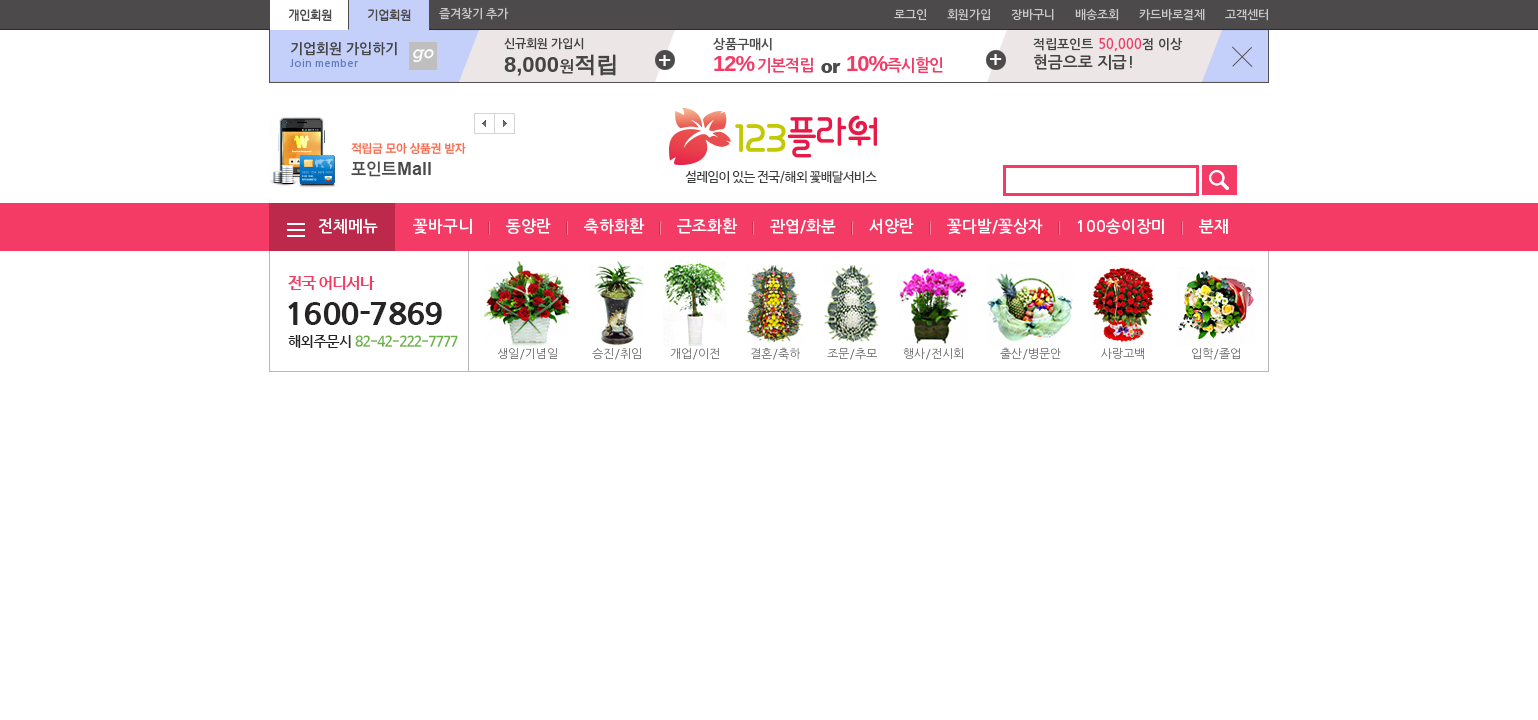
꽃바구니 (443, 226)
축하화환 (614, 226)
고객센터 (1247, 15)
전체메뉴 (348, 226)
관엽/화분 (803, 226)
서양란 (891, 226)
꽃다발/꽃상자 (995, 226)
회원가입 (969, 15)
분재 (1214, 226)
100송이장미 (1121, 226)
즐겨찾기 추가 (473, 14)
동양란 (528, 226)
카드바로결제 (1172, 15)
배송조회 (1097, 15)
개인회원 (310, 15)
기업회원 (389, 15)
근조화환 (707, 226)
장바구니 (1033, 15)
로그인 (910, 15)
